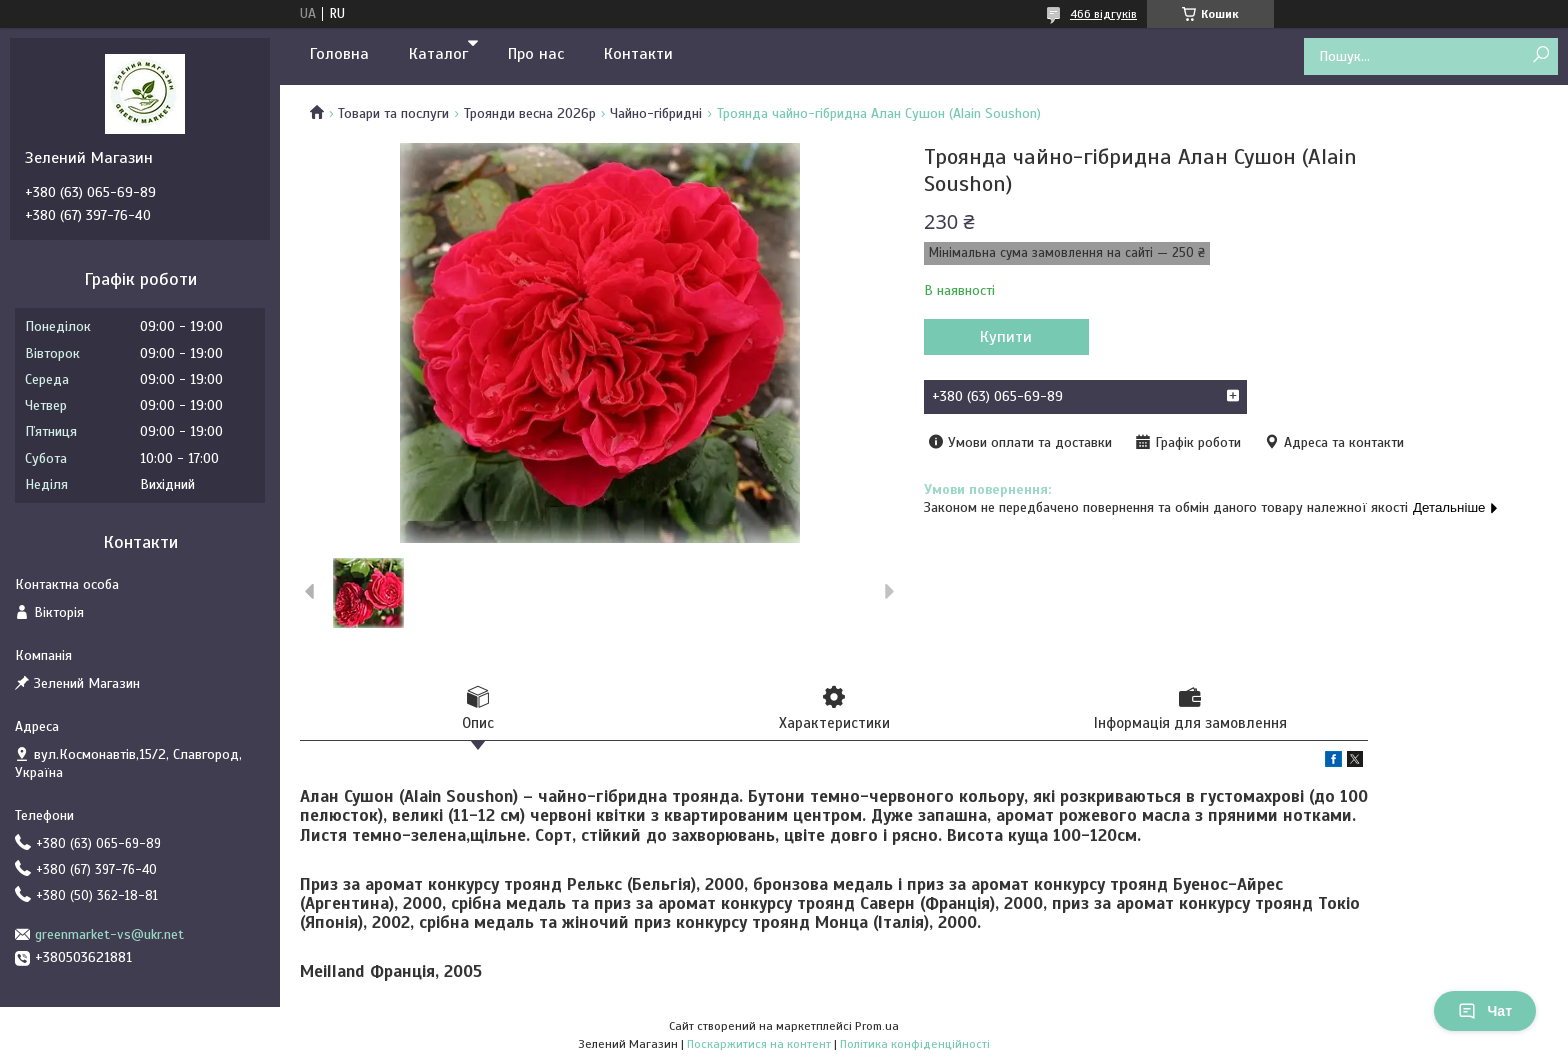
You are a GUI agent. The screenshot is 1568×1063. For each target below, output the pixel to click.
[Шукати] (1540, 55)
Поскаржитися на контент (759, 1044)
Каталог (438, 54)
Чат (1485, 1011)
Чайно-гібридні (656, 113)
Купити (1006, 337)
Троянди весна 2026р (530, 113)
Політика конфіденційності (915, 1044)
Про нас (536, 54)
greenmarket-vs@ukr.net (109, 934)
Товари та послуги (393, 113)
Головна (339, 54)
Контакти (638, 54)
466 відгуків (1103, 14)
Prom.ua (877, 1026)
